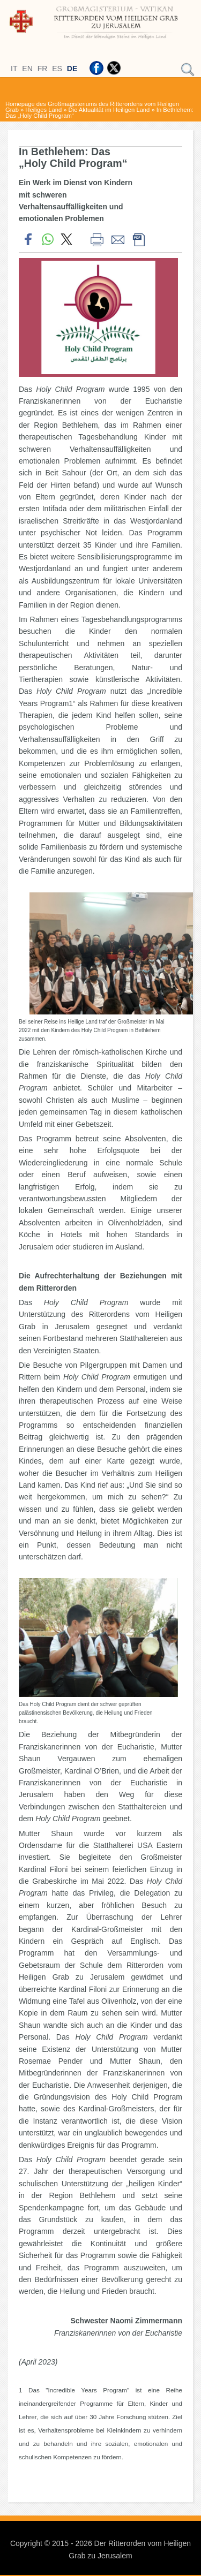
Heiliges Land (43, 110)
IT (14, 68)
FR (43, 68)
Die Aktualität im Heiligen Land (109, 110)
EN (27, 68)
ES (57, 68)
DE (72, 68)
